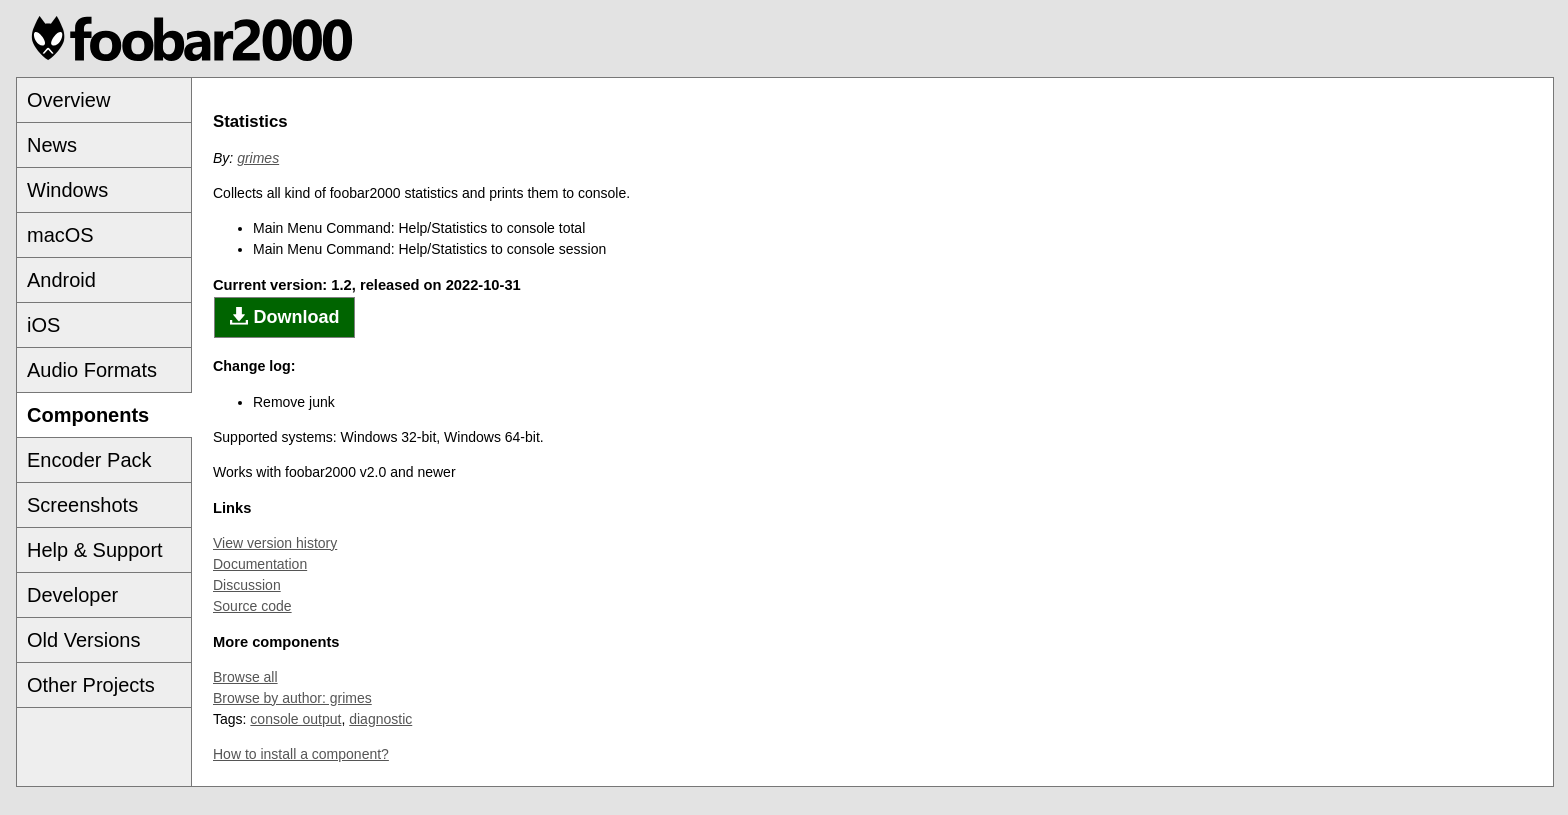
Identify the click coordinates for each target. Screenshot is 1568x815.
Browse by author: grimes (292, 698)
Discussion (247, 585)
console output (295, 719)
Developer (72, 595)
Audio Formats (92, 370)
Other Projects (91, 685)
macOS (60, 235)
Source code (252, 606)
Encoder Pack (89, 460)
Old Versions (83, 640)
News (52, 145)
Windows (67, 190)
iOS (43, 325)
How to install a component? (301, 754)
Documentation (260, 564)
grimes (258, 158)
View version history (275, 543)
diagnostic (380, 719)
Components (88, 415)
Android (61, 280)
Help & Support (95, 550)
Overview (68, 100)
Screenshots (82, 505)
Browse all (245, 677)
